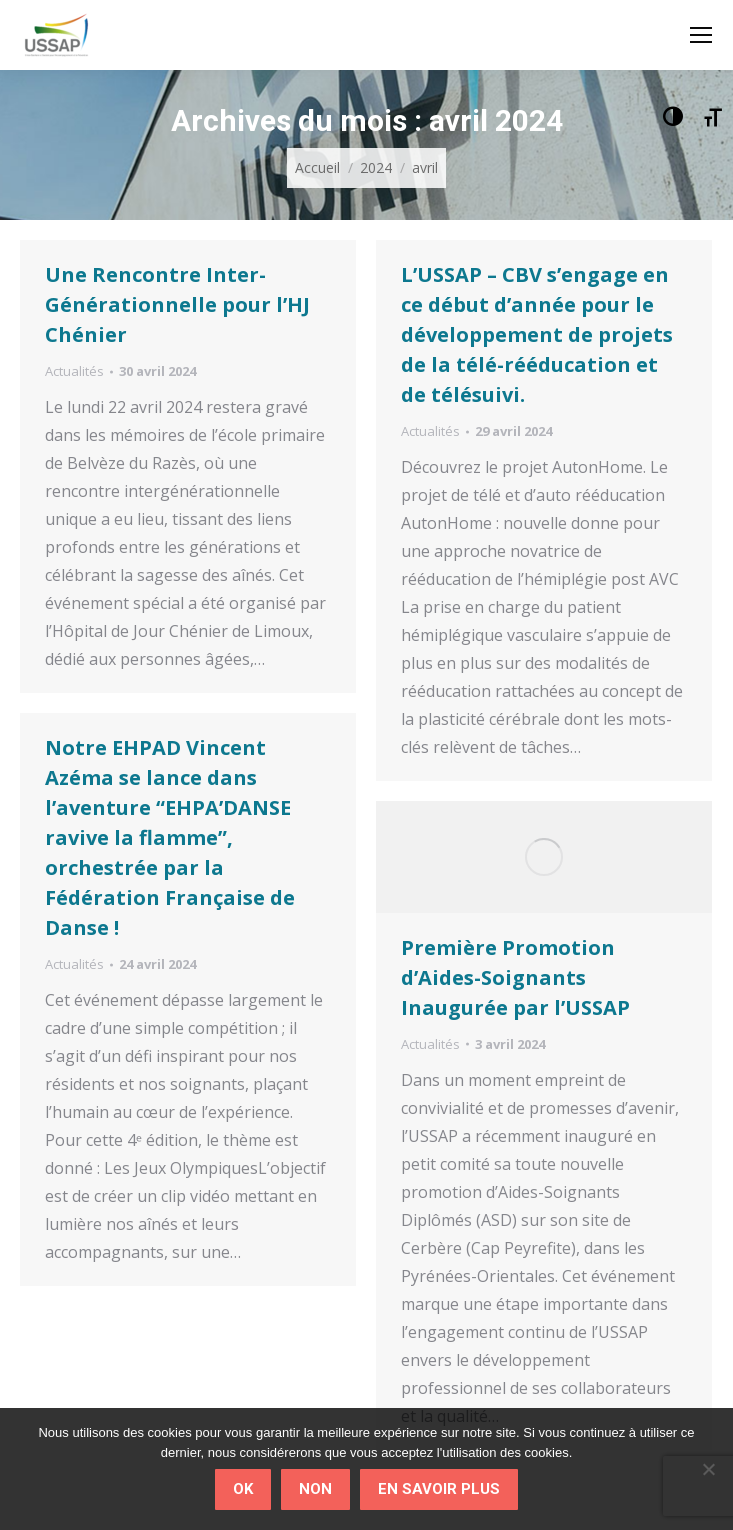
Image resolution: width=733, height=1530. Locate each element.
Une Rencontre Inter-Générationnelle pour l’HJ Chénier (177, 304)
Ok (243, 1489)
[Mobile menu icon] (701, 35)
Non (315, 1489)
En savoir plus (439, 1489)
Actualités (74, 371)
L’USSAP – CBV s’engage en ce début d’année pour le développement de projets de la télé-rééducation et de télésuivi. (537, 334)
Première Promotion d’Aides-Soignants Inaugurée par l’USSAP (515, 977)
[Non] (708, 1469)
